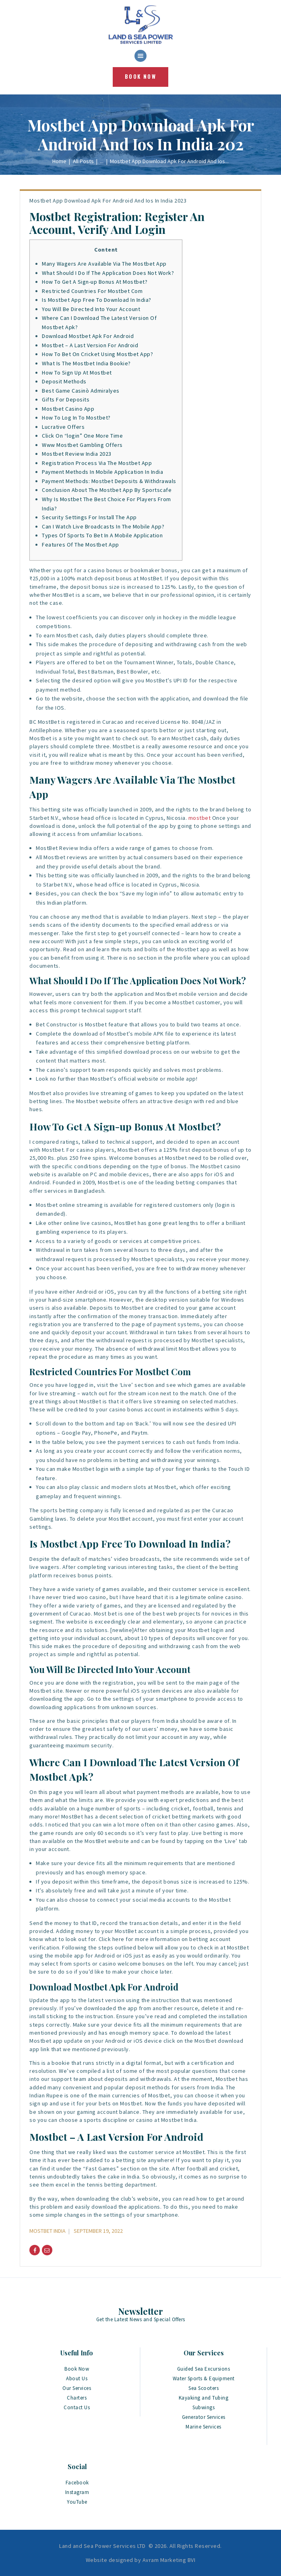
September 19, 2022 (98, 2230)
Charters (77, 2397)
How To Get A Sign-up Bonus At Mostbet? (94, 281)
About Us (76, 2378)
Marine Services (203, 2426)
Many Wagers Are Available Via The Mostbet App (104, 263)
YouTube (77, 2501)
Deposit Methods (64, 381)
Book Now (76, 2368)
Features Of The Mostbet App (80, 544)
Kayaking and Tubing (204, 2397)
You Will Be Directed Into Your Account (91, 309)
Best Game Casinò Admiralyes (81, 390)
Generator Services (203, 2417)
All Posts (83, 161)
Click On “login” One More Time (82, 435)
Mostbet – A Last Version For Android (90, 345)
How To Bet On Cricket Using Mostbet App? (97, 354)
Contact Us (77, 2407)
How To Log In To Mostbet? (76, 417)
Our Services (76, 2388)
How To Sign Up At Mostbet (77, 372)
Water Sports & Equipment (204, 2378)
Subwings (203, 2407)
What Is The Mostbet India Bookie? (86, 363)
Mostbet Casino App (68, 408)
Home (59, 161)
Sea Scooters (203, 2388)
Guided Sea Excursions (203, 2368)
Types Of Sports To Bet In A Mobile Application (102, 535)
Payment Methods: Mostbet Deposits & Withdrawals (109, 481)
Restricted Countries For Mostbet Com (92, 291)
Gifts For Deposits (65, 399)
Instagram (77, 2492)
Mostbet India (47, 2230)
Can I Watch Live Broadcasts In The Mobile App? (103, 526)
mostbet (199, 817)
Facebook (77, 2482)
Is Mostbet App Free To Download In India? (96, 299)
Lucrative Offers (63, 426)
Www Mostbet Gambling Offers (82, 444)
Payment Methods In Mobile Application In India (102, 471)
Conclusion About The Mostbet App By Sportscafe (106, 489)
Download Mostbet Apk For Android (88, 336)
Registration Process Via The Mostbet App (97, 463)
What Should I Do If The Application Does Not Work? (108, 272)
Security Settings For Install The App (89, 517)
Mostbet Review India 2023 (77, 453)
